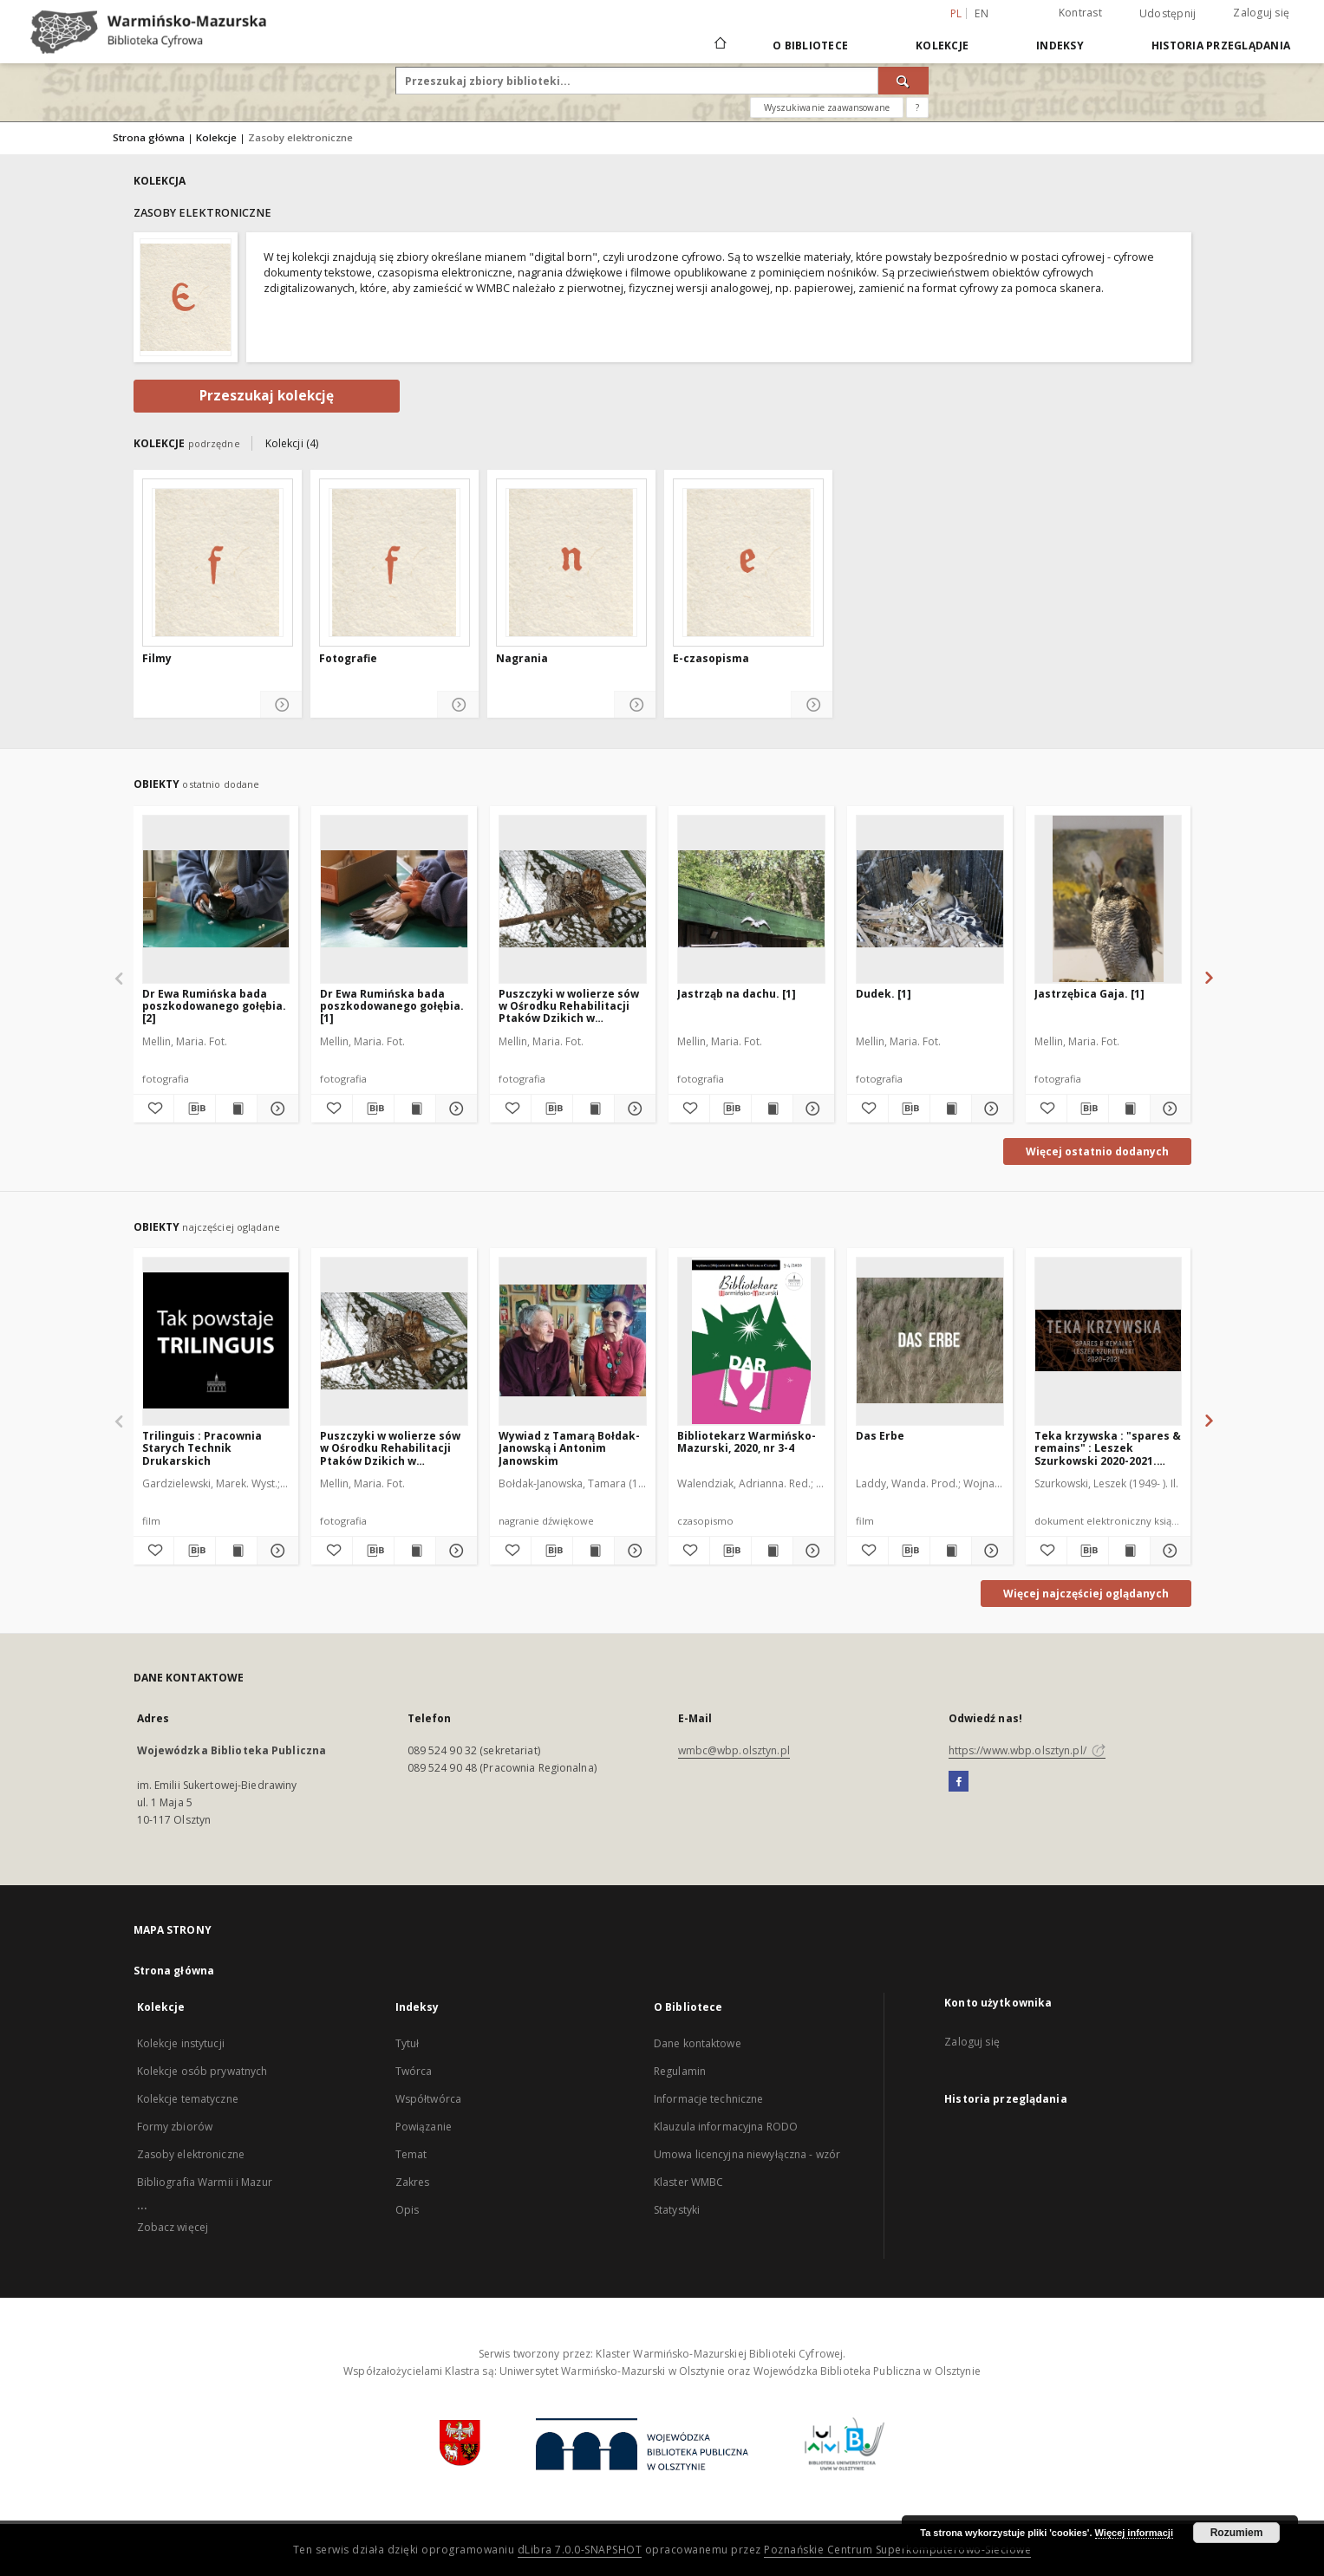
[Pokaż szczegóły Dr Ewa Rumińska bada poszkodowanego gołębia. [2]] (275, 1108)
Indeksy (1060, 45)
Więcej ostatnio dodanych (1097, 1151)
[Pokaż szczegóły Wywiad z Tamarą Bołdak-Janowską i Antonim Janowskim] (632, 1550)
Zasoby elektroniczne (191, 2154)
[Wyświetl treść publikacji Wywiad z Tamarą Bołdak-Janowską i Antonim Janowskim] (593, 1550)
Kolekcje (942, 45)
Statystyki (677, 2209)
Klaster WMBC (688, 2182)
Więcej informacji (1134, 2532)
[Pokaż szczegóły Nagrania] (635, 705)
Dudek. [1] (883, 993)
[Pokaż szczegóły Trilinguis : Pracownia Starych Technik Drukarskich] (275, 1550)
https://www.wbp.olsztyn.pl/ (1027, 1750)
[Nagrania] (571, 562)
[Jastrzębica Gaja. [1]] (1108, 899)
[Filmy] (218, 562)
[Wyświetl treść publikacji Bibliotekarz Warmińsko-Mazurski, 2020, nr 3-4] (772, 1550)
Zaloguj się (1261, 12)
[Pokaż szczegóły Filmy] (281, 705)
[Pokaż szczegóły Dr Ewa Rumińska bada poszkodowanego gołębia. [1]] (454, 1108)
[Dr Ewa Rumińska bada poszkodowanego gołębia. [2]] (216, 899)
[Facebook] (959, 1782)
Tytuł (407, 2043)
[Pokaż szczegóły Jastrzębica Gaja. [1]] (1168, 1108)
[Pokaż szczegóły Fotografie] (458, 705)
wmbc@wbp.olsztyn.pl (734, 1750)
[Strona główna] (719, 45)
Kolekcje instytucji (181, 2043)
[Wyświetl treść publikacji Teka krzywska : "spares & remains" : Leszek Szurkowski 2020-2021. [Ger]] (1129, 1550)
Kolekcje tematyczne (187, 2098)
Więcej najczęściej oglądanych (1086, 1593)
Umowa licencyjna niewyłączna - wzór (747, 2154)
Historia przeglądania (1220, 45)
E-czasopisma (711, 659)
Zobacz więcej (173, 2227)
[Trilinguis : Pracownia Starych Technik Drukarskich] (216, 1341)
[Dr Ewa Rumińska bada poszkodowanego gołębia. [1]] (394, 899)
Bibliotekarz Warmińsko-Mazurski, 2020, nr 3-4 (746, 1441)
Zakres (412, 2182)
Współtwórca (428, 2098)
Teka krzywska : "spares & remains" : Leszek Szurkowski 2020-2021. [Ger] (1107, 1447)
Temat (411, 2154)
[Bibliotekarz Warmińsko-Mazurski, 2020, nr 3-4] (751, 1341)
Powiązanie (423, 2126)
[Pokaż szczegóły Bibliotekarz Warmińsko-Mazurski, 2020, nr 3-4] (811, 1550)
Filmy (157, 659)
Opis (407, 2209)
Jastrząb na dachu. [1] (736, 993)
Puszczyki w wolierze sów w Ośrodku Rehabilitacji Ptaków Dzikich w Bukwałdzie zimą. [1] (569, 1005)
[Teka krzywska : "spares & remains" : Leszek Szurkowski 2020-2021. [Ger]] (1108, 1341)
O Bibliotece (810, 45)
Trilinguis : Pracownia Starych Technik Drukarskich (202, 1447)
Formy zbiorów (175, 2126)
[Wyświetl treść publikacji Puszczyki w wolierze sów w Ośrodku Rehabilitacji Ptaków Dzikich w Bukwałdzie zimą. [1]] (593, 1108)
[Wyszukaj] (903, 80)
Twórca (414, 2071)
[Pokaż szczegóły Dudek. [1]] (989, 1108)
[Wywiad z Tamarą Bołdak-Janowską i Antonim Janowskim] (572, 1341)
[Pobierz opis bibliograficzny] (194, 1108)
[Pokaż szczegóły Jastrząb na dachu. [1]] (811, 1108)
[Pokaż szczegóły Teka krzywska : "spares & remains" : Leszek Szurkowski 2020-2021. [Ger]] (1168, 1550)
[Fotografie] (394, 562)
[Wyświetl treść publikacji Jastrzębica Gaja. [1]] (1129, 1108)
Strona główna (149, 137)
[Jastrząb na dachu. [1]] (751, 899)
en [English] (981, 13)
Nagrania (522, 659)
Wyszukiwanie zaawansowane (827, 107)
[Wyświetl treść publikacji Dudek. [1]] (950, 1108)
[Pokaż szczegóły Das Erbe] (989, 1550)
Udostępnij (1168, 14)
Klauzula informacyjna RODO (726, 2126)
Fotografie (348, 659)
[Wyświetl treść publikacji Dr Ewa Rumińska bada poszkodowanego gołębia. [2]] (236, 1108)
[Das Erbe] (930, 1341)
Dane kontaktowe (697, 2043)
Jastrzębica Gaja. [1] (1089, 993)
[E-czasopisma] (748, 562)
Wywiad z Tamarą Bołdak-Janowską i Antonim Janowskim (569, 1447)
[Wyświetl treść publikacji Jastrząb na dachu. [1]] (772, 1108)
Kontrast (1080, 12)
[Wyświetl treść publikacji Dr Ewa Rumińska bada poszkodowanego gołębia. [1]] (415, 1108)
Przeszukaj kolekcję (266, 396)
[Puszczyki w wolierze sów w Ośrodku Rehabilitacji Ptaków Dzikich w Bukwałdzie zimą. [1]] (572, 899)
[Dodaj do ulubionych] (154, 1108)
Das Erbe (880, 1435)
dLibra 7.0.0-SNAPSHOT (580, 2549)
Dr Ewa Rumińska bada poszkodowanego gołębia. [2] (214, 1005)
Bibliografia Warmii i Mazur (204, 2182)
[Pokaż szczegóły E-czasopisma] (812, 705)
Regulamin (680, 2071)
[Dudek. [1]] (930, 899)
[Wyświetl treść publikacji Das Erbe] (950, 1550)
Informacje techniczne (709, 2098)
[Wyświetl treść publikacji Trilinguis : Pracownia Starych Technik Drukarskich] (236, 1550)
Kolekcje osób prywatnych (202, 2071)
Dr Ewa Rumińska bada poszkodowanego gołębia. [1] (392, 1005)
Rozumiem (1236, 2533)
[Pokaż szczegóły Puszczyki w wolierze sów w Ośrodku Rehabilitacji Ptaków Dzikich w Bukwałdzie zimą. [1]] (632, 1108)
